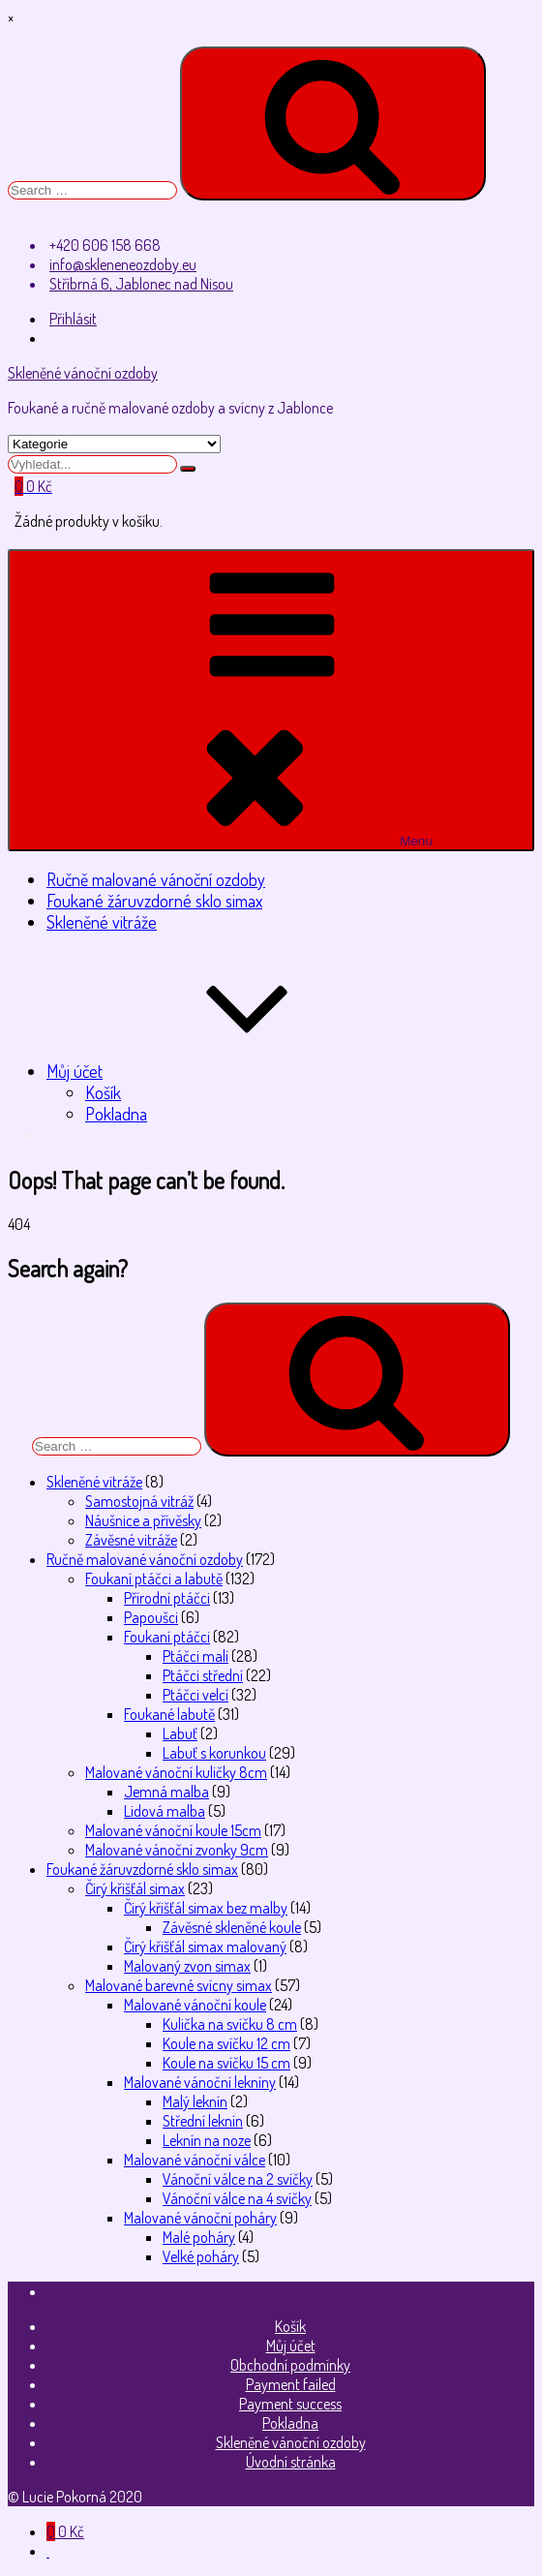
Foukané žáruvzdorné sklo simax (154, 900)
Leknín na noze (207, 2140)
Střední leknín (203, 2121)
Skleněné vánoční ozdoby (83, 373)
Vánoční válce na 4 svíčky (237, 2198)
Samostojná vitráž (139, 1501)
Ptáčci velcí (195, 1694)
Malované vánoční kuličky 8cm (176, 1772)
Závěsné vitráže (131, 1539)
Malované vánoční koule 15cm (173, 1830)
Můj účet (219, 1071)
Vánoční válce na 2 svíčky (238, 2179)
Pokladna (116, 1113)
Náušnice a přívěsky (143, 1520)
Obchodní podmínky (290, 2365)
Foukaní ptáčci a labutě (154, 1578)
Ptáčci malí (195, 1656)
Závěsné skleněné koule (232, 1927)
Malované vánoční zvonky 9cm (176, 1849)
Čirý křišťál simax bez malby (205, 1907)
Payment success (290, 2403)
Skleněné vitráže (101, 922)
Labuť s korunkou (214, 1753)
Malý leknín (195, 2101)
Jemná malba (166, 1791)
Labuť (180, 1733)
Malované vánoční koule (195, 2004)
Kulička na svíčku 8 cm (230, 2024)
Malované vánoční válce (194, 2159)
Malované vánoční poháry (200, 2217)
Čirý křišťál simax (135, 1888)
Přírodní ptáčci (167, 1598)
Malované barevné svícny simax (178, 1985)
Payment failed (291, 2384)
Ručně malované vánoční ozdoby (155, 879)
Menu (270, 700)
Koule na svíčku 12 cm (226, 2043)
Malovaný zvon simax (187, 1966)
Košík (103, 1092)
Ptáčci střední (203, 1675)
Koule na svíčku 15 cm (226, 2062)
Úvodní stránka (291, 2461)
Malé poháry (199, 2237)
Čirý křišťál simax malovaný (205, 1946)
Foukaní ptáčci (167, 1636)
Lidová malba (164, 1811)
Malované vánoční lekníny (200, 2082)
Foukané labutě (169, 1714)
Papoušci (151, 1617)
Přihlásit (73, 318)
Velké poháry (201, 2256)
